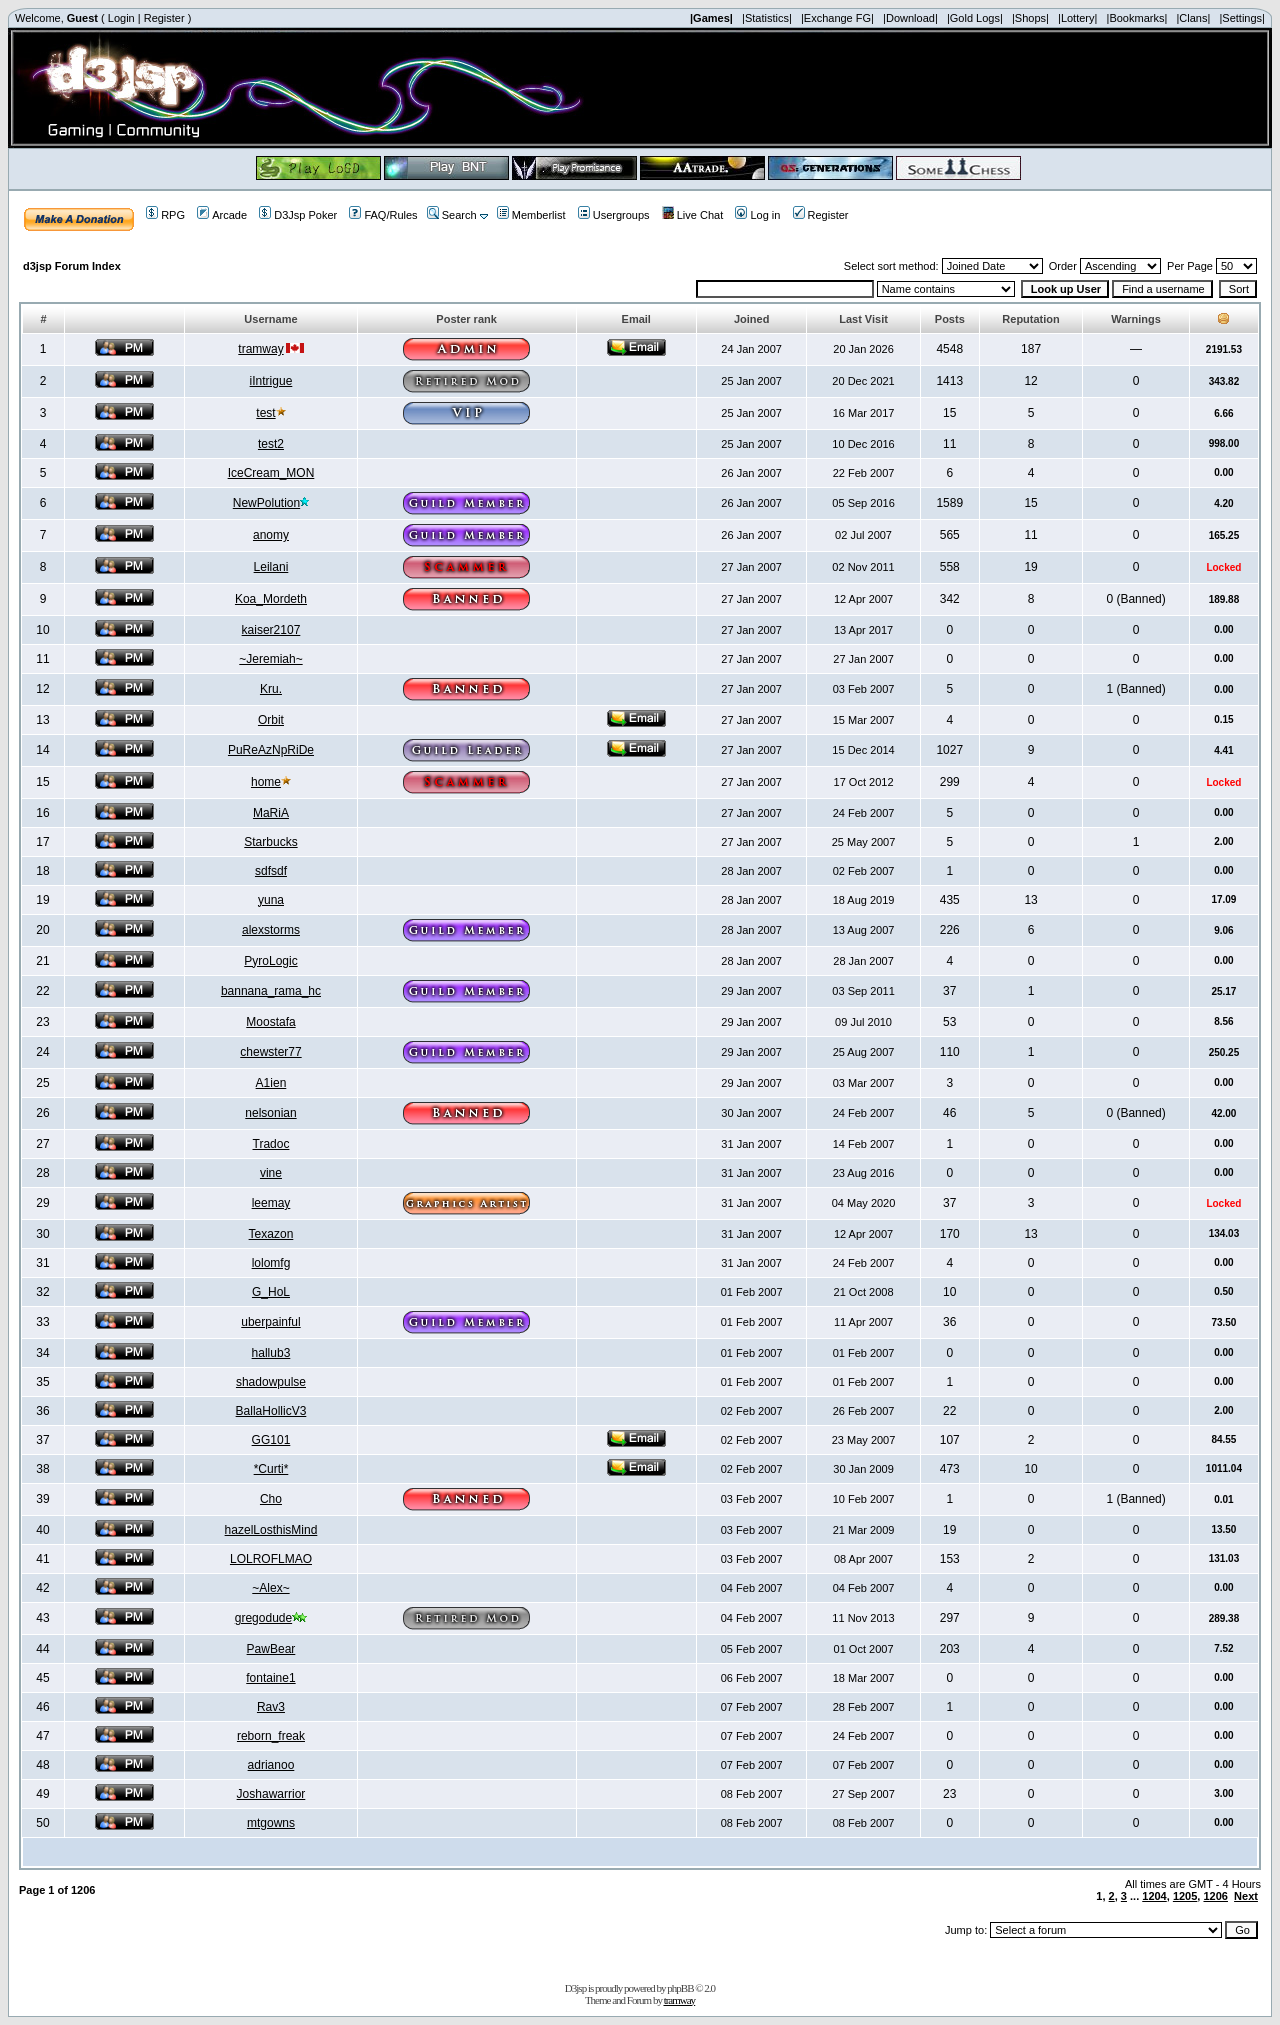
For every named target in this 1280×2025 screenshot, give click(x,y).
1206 (1215, 1896)
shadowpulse (271, 1382)
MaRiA (271, 813)
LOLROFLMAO (271, 1559)
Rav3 (271, 1707)
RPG (165, 215)
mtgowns (271, 1823)
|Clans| (1193, 18)
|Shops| (1030, 18)
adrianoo (271, 1765)
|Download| (910, 18)
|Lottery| (1077, 18)
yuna (271, 900)
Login (121, 18)
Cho (271, 1499)
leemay (271, 1203)
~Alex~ (270, 1588)
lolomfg (271, 1263)
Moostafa (270, 1022)
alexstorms (271, 930)
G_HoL (271, 1292)
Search (452, 215)
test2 (271, 444)
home (266, 782)
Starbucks (270, 842)
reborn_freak (271, 1736)
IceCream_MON (271, 473)
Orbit (271, 720)
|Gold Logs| (975, 18)
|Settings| (1241, 18)
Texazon (271, 1234)
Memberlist (531, 215)
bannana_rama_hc (271, 991)
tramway (260, 349)
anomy (271, 535)
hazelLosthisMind (271, 1530)
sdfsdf (271, 871)
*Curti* (271, 1469)
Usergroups (614, 215)
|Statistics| (767, 18)
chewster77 (270, 1052)
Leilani (271, 567)
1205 (1185, 1896)
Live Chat (692, 215)
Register (164, 18)
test (265, 413)
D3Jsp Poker (298, 215)
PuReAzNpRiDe (271, 750)
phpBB (680, 1988)
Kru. (271, 689)
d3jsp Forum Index (72, 266)
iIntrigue (271, 381)
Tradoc (271, 1144)
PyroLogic (270, 961)
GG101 (271, 1440)
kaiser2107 (271, 630)
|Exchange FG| (837, 18)
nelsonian (270, 1113)
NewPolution (266, 503)
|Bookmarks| (1137, 18)
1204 (1154, 1896)
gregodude (263, 1618)
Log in (757, 215)
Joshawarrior (271, 1794)
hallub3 (271, 1353)
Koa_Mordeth (271, 599)
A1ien (271, 1083)
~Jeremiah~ (270, 659)
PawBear (271, 1649)
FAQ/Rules (383, 215)
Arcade (222, 215)
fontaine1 (270, 1678)
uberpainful (270, 1322)
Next (1246, 1896)
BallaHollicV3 (271, 1411)
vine (271, 1173)
